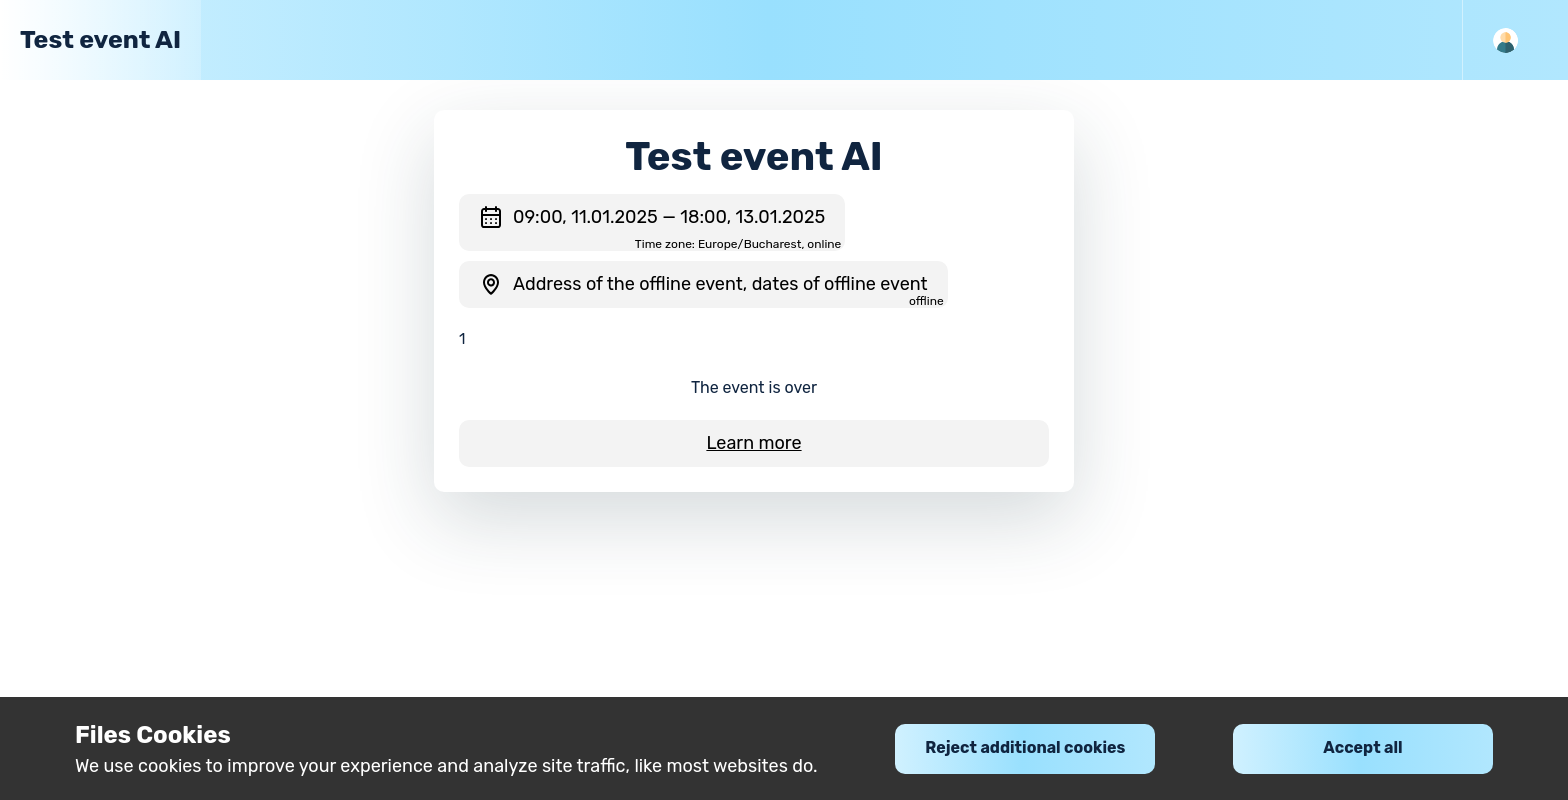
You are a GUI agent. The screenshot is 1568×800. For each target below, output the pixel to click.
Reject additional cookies (1025, 747)
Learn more (753, 443)
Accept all (1362, 747)
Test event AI (100, 39)
